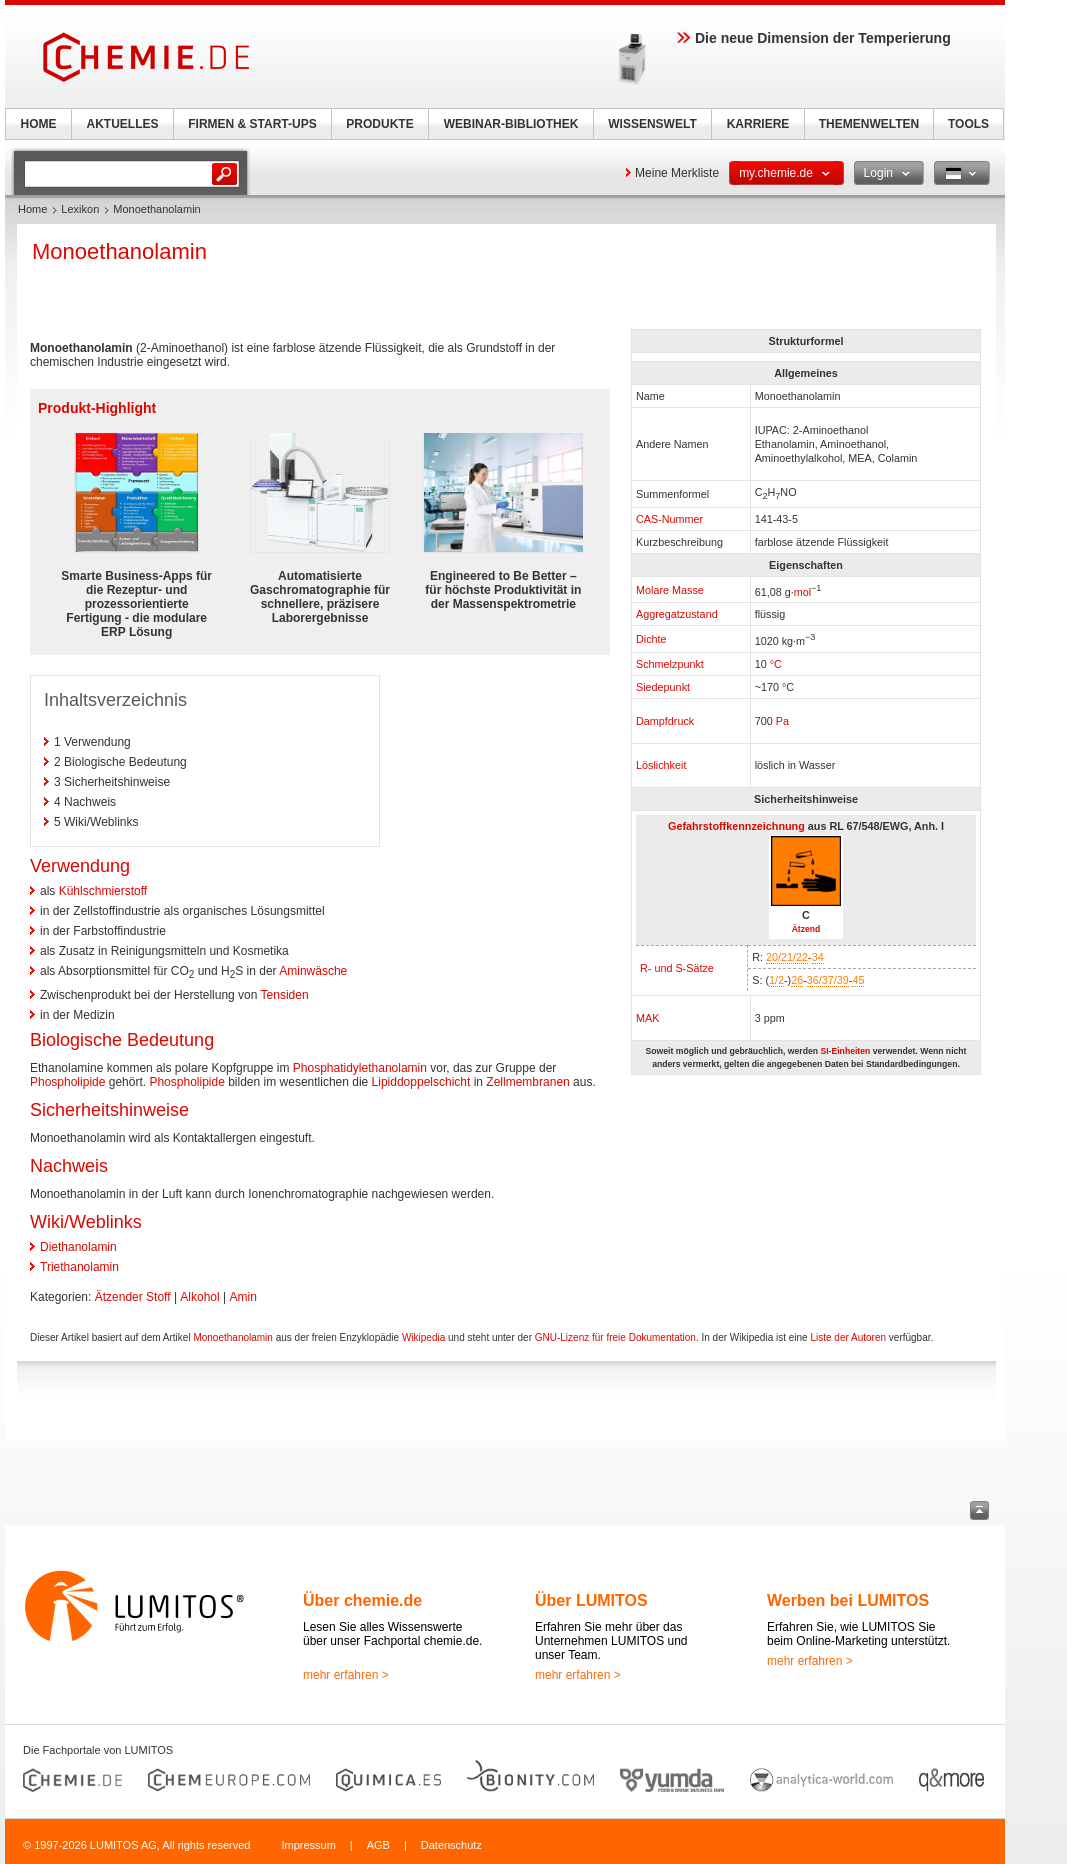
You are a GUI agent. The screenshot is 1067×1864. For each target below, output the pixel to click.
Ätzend (806, 929)
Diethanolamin (78, 1247)
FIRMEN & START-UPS (252, 124)
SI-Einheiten (845, 1051)
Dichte (651, 639)
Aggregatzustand (677, 614)
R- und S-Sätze (677, 968)
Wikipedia (423, 1337)
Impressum (308, 1845)
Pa (782, 721)
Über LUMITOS (591, 1600)
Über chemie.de (362, 1600)
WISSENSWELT (652, 124)
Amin (243, 1297)
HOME (39, 124)
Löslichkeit (661, 765)
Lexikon (80, 209)
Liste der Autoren (848, 1337)
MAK (647, 1018)
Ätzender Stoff (133, 1297)
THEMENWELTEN (869, 124)
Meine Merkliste (677, 173)
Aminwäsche (313, 971)
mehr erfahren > (346, 1675)
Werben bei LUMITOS (848, 1600)
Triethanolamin (79, 1267)
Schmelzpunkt (670, 664)
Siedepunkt (663, 687)
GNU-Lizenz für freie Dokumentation (615, 1337)
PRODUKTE (379, 124)
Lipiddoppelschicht (421, 1082)
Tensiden (285, 995)
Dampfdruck (665, 721)
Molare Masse (670, 590)
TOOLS (968, 124)
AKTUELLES (123, 124)
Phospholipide (67, 1082)
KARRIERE (758, 124)
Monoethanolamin (233, 1337)
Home (32, 209)
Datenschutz (451, 1845)
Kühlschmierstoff (103, 891)
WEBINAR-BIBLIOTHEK (511, 124)
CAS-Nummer (669, 519)
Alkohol (199, 1297)
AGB (378, 1845)
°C (776, 664)
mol (802, 591)
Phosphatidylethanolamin (360, 1068)
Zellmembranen (527, 1082)
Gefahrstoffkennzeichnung (736, 826)
